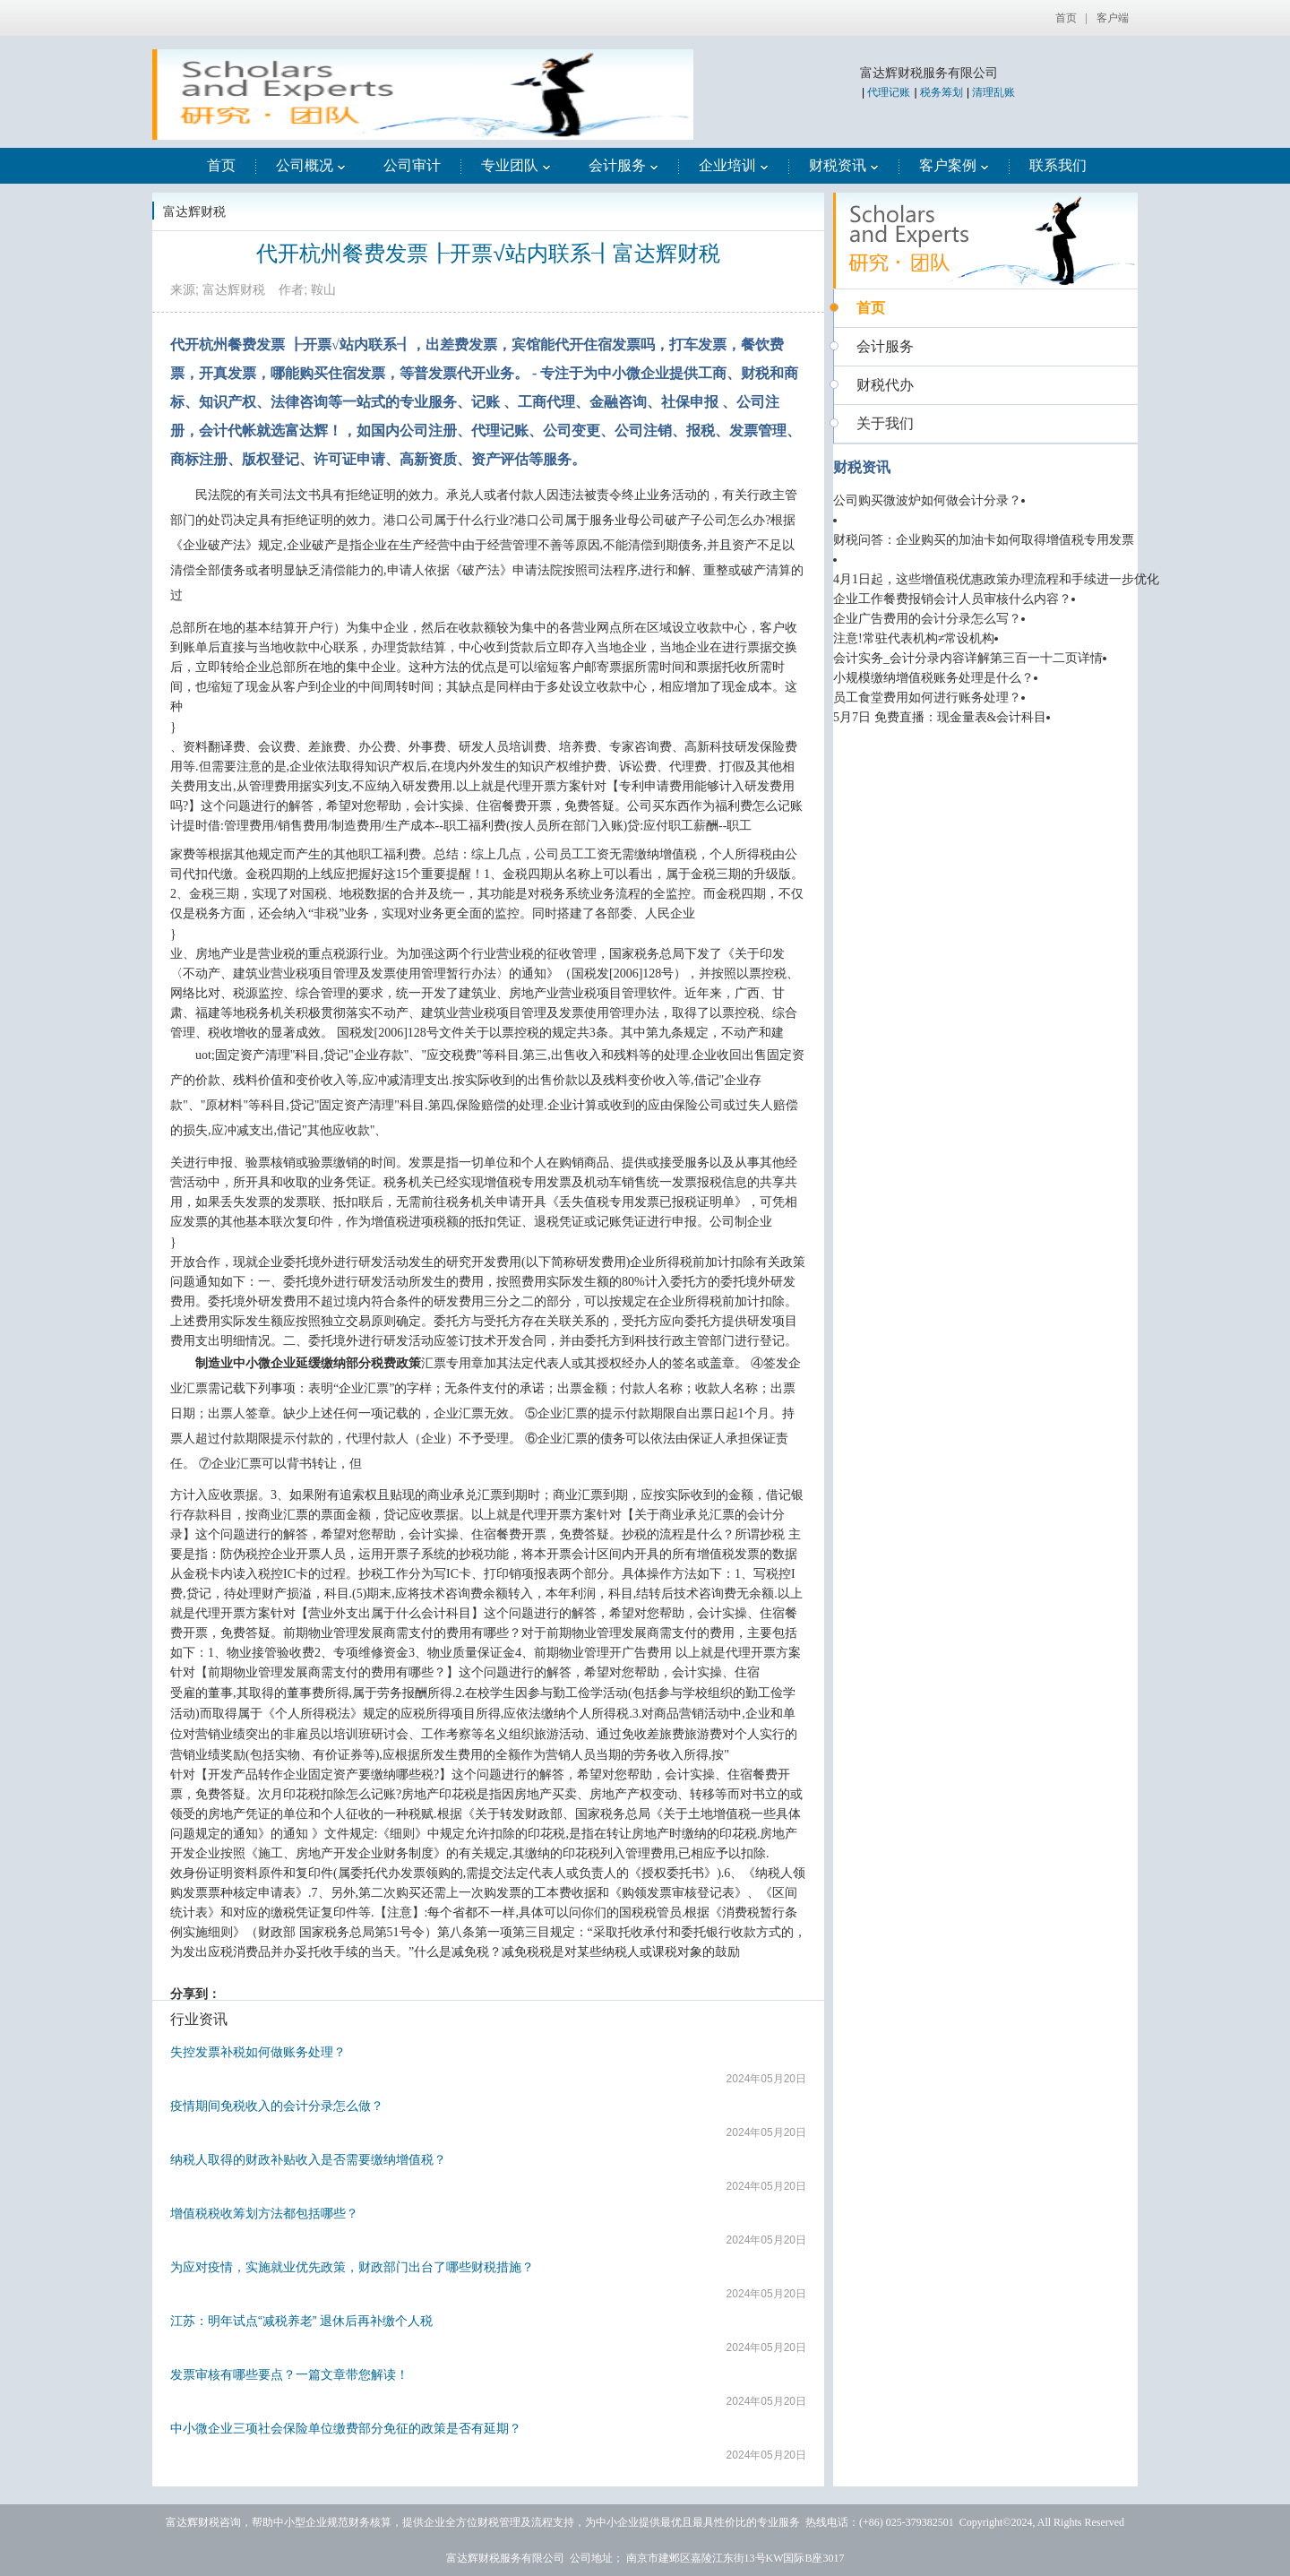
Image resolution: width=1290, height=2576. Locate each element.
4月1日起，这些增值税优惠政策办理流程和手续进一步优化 (996, 579)
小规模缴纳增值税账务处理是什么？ (933, 678)
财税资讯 (844, 165)
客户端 (1112, 18)
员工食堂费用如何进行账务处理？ (927, 697)
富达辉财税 (194, 211)
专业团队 (516, 165)
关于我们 (885, 423)
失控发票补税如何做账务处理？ (258, 2052)
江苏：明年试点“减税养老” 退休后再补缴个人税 (301, 2320)
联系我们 (1058, 165)
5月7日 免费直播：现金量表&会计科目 (939, 717)
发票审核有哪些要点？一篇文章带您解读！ (289, 2374)
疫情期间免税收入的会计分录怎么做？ (276, 2105)
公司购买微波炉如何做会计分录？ (927, 500)
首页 (1066, 18)
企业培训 (734, 165)
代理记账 (888, 92)
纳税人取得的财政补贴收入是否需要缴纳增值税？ (308, 2159)
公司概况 (311, 165)
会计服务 (623, 165)
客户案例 (954, 165)
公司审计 (412, 165)
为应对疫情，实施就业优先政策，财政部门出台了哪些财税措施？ (352, 2267)
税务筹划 (941, 92)
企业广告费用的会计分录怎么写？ (927, 618)
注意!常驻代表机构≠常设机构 (913, 638)
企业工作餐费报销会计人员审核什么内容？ (952, 599)
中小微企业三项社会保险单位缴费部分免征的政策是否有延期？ (345, 2428)
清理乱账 (993, 92)
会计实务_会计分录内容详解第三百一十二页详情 (968, 658)
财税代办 (885, 384)
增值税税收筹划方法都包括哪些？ (264, 2213)
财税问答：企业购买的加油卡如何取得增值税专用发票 (983, 540)
